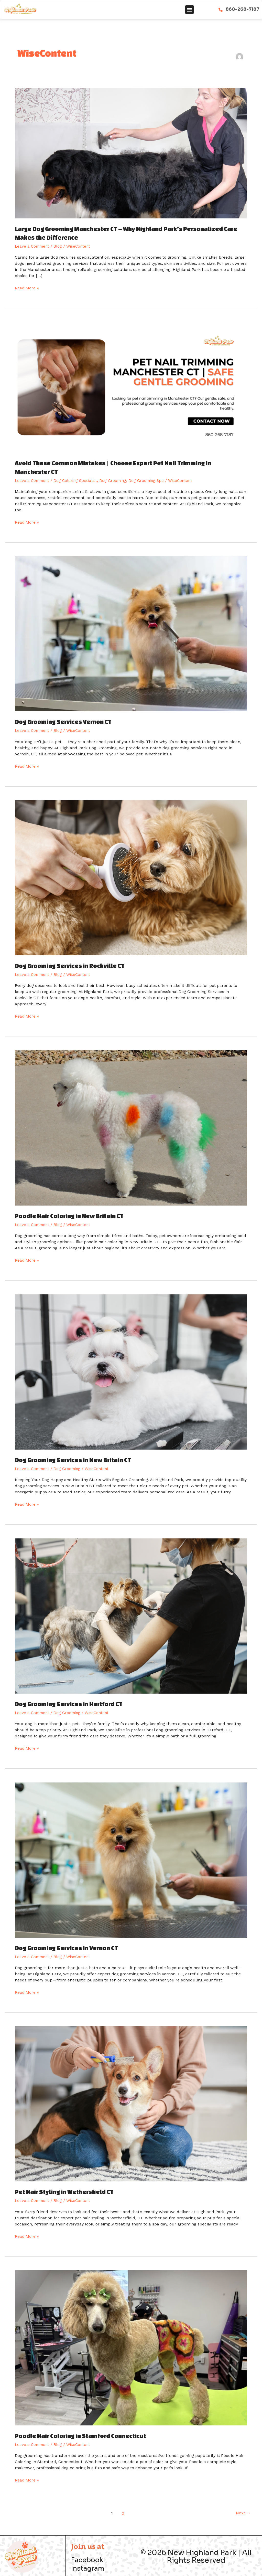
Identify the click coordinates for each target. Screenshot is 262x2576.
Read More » (27, 287)
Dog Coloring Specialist (78, 480)
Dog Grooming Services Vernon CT (65, 721)
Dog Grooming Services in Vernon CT (69, 1946)
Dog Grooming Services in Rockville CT (72, 965)
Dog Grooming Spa (151, 480)
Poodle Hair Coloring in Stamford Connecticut (83, 2433)
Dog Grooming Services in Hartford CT (71, 1702)
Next (242, 2511)
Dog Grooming (117, 480)
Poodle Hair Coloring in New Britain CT (71, 1215)
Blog (59, 246)
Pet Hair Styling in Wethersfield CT (66, 2190)
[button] (189, 9)
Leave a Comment (33, 246)
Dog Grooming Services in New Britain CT (76, 1458)
